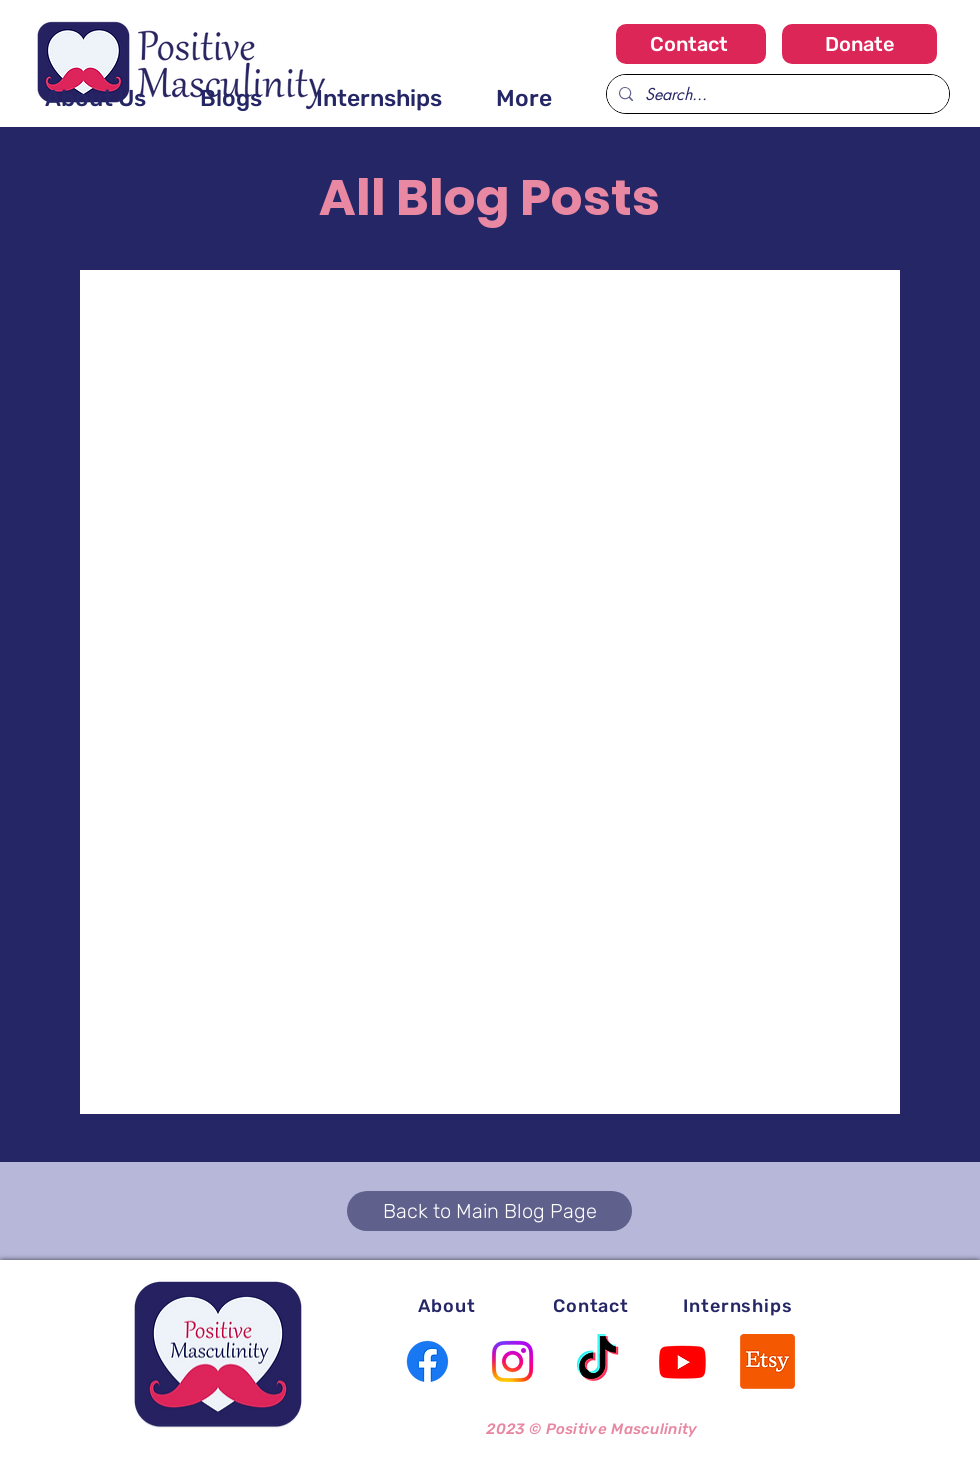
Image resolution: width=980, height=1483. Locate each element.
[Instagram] (512, 1361)
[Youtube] (682, 1361)
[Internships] (738, 1306)
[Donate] (859, 44)
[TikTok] (597, 1361)
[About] (447, 1306)
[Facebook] (427, 1361)
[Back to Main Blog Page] (489, 1211)
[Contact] (691, 44)
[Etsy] (767, 1361)
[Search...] (776, 94)
